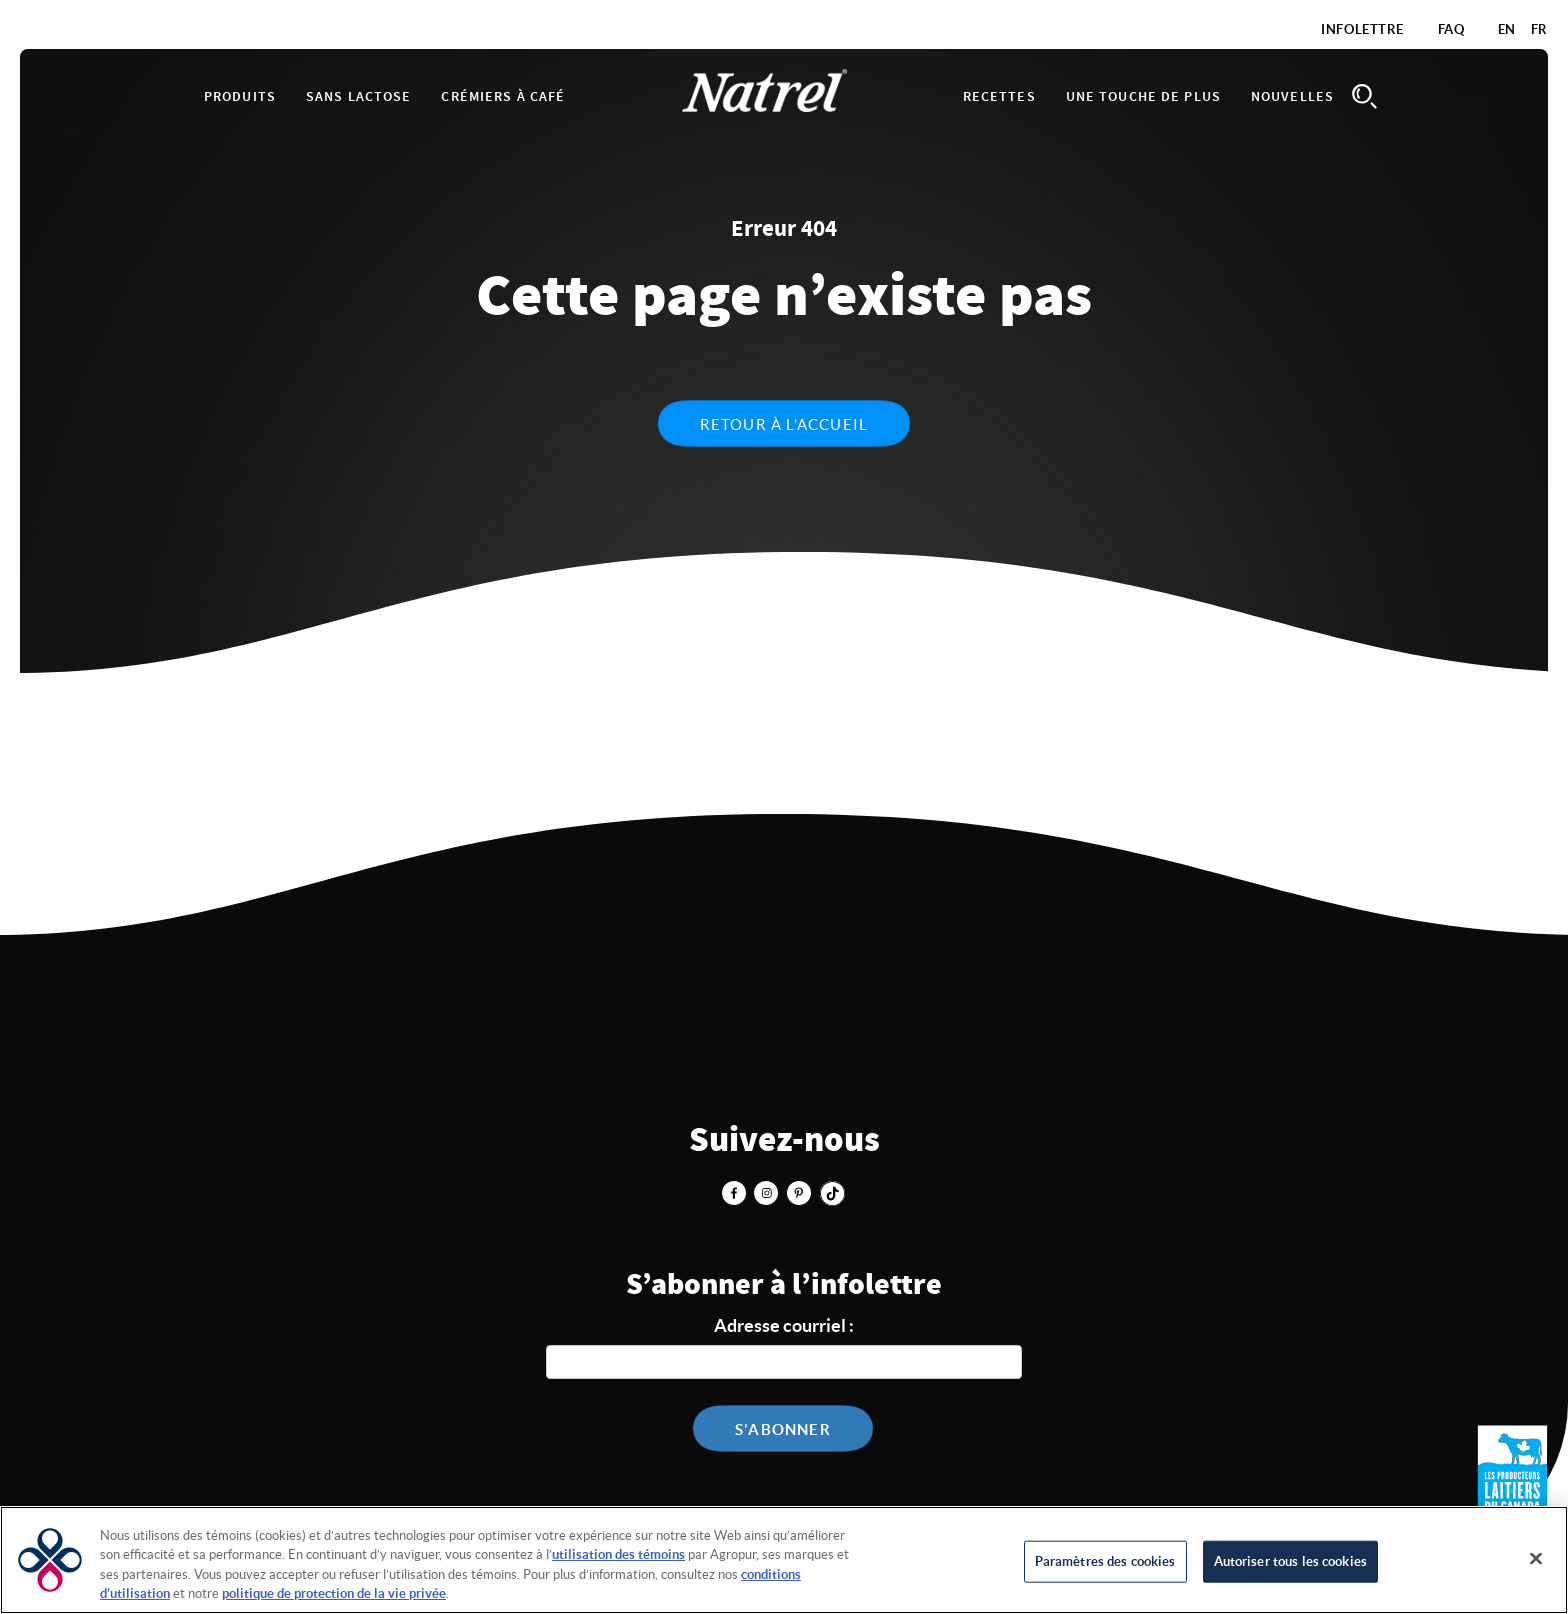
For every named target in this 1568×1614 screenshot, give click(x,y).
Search (1364, 96)
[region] (784, 1560)
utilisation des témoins (618, 1554)
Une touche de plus (1143, 97)
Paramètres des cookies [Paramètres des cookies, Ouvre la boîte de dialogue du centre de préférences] (1105, 1561)
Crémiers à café (503, 97)
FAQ (1451, 29)
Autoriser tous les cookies (1290, 1561)
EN (1507, 29)
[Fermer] (1536, 1558)
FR (1539, 29)
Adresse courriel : (784, 1325)
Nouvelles (1292, 97)
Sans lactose (358, 97)
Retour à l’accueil (784, 424)
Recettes (999, 97)
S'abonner (783, 1429)
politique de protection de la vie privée (334, 1593)
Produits (240, 97)
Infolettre (1362, 29)
